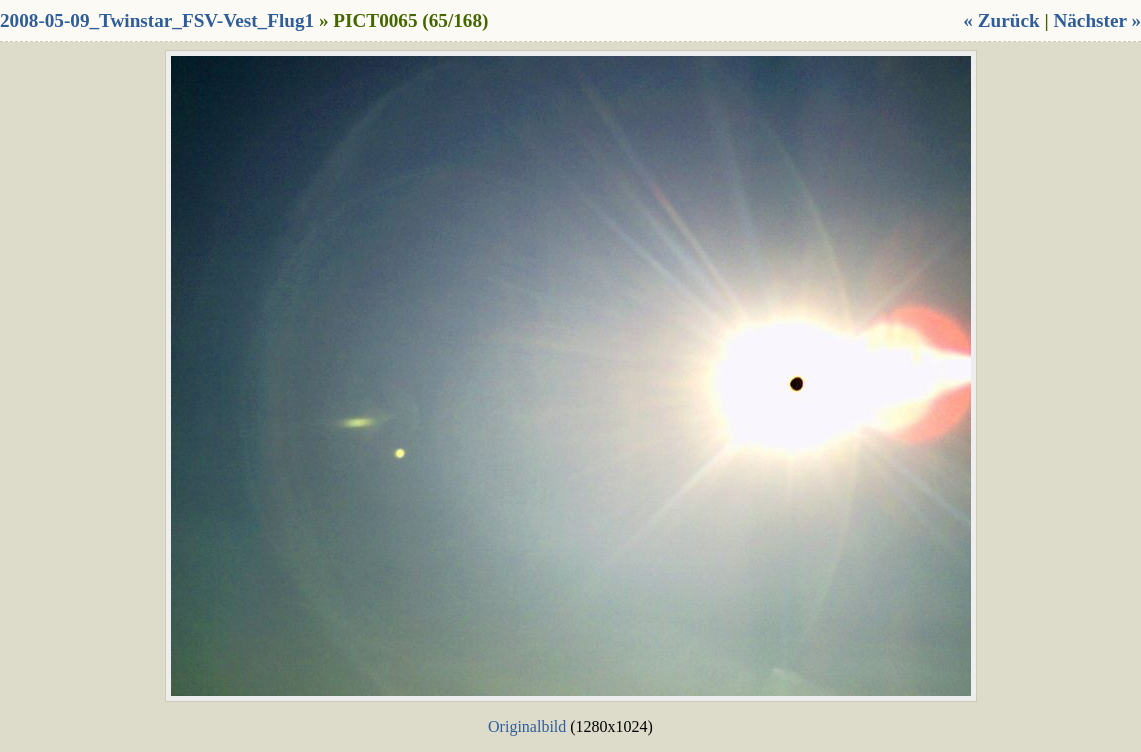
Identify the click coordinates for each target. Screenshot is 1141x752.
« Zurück (1001, 20)
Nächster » (1097, 20)
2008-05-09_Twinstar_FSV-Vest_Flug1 (157, 20)
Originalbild (527, 726)
